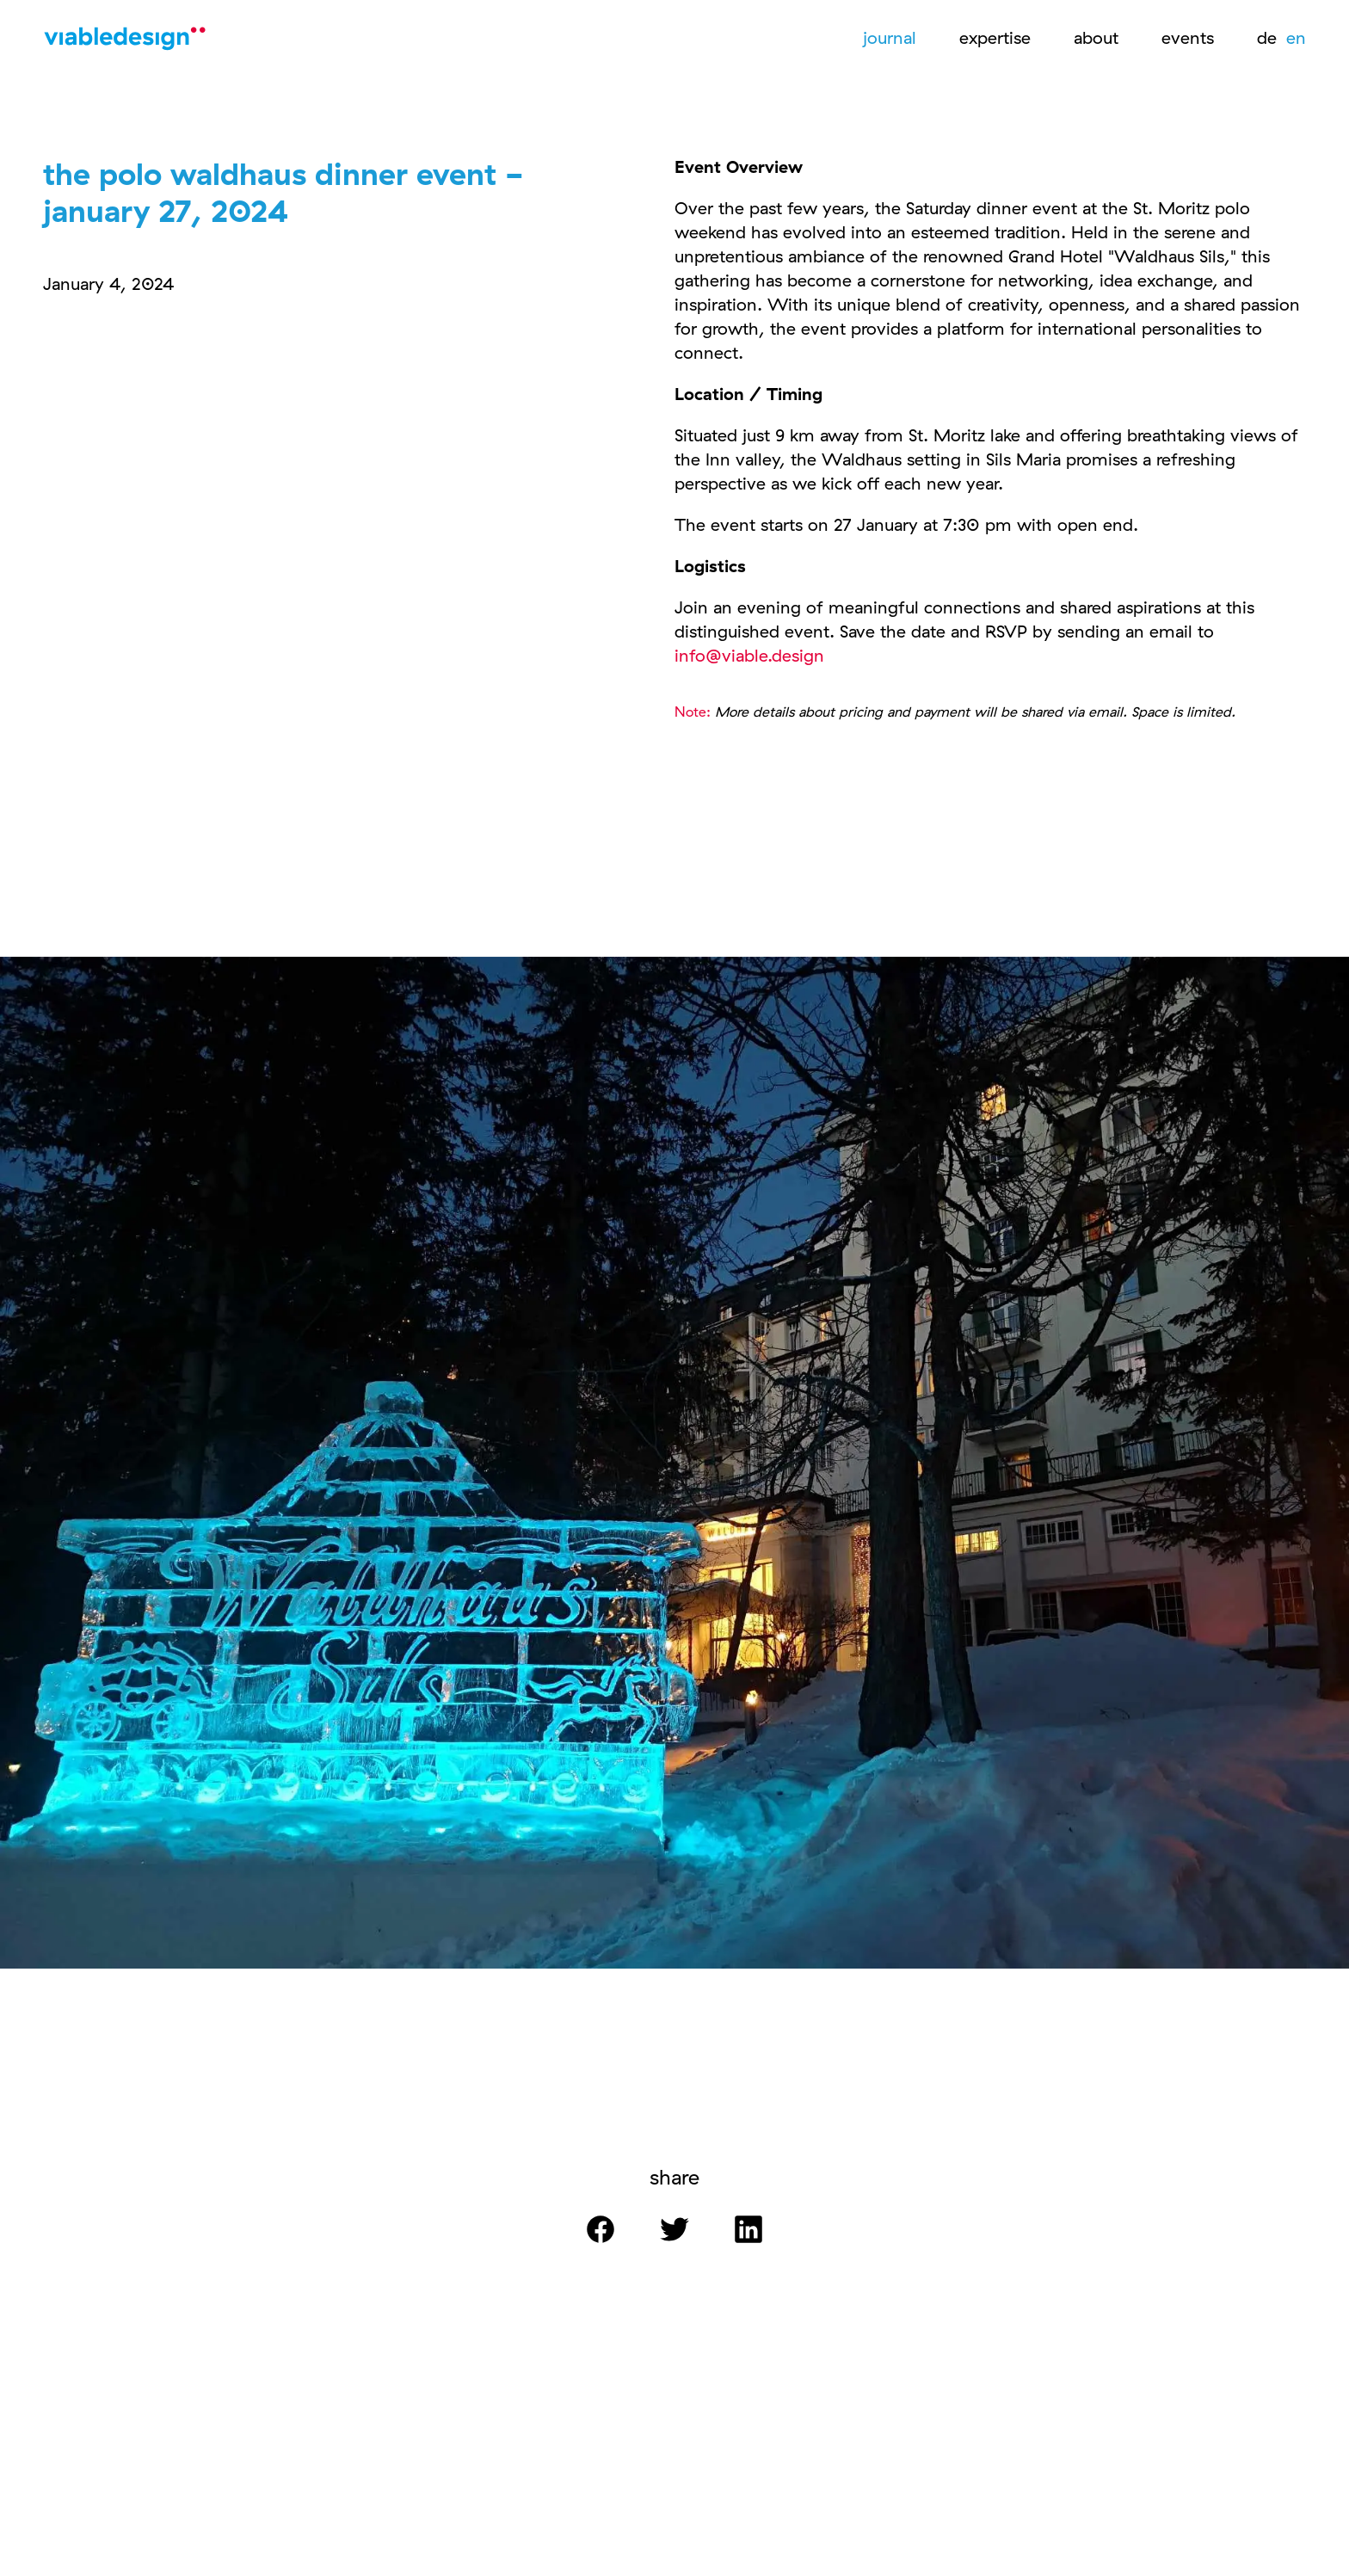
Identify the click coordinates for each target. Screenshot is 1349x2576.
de (1269, 37)
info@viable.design (749, 655)
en (1296, 37)
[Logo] (129, 43)
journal (889, 37)
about (1096, 37)
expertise (995, 37)
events (1187, 37)
